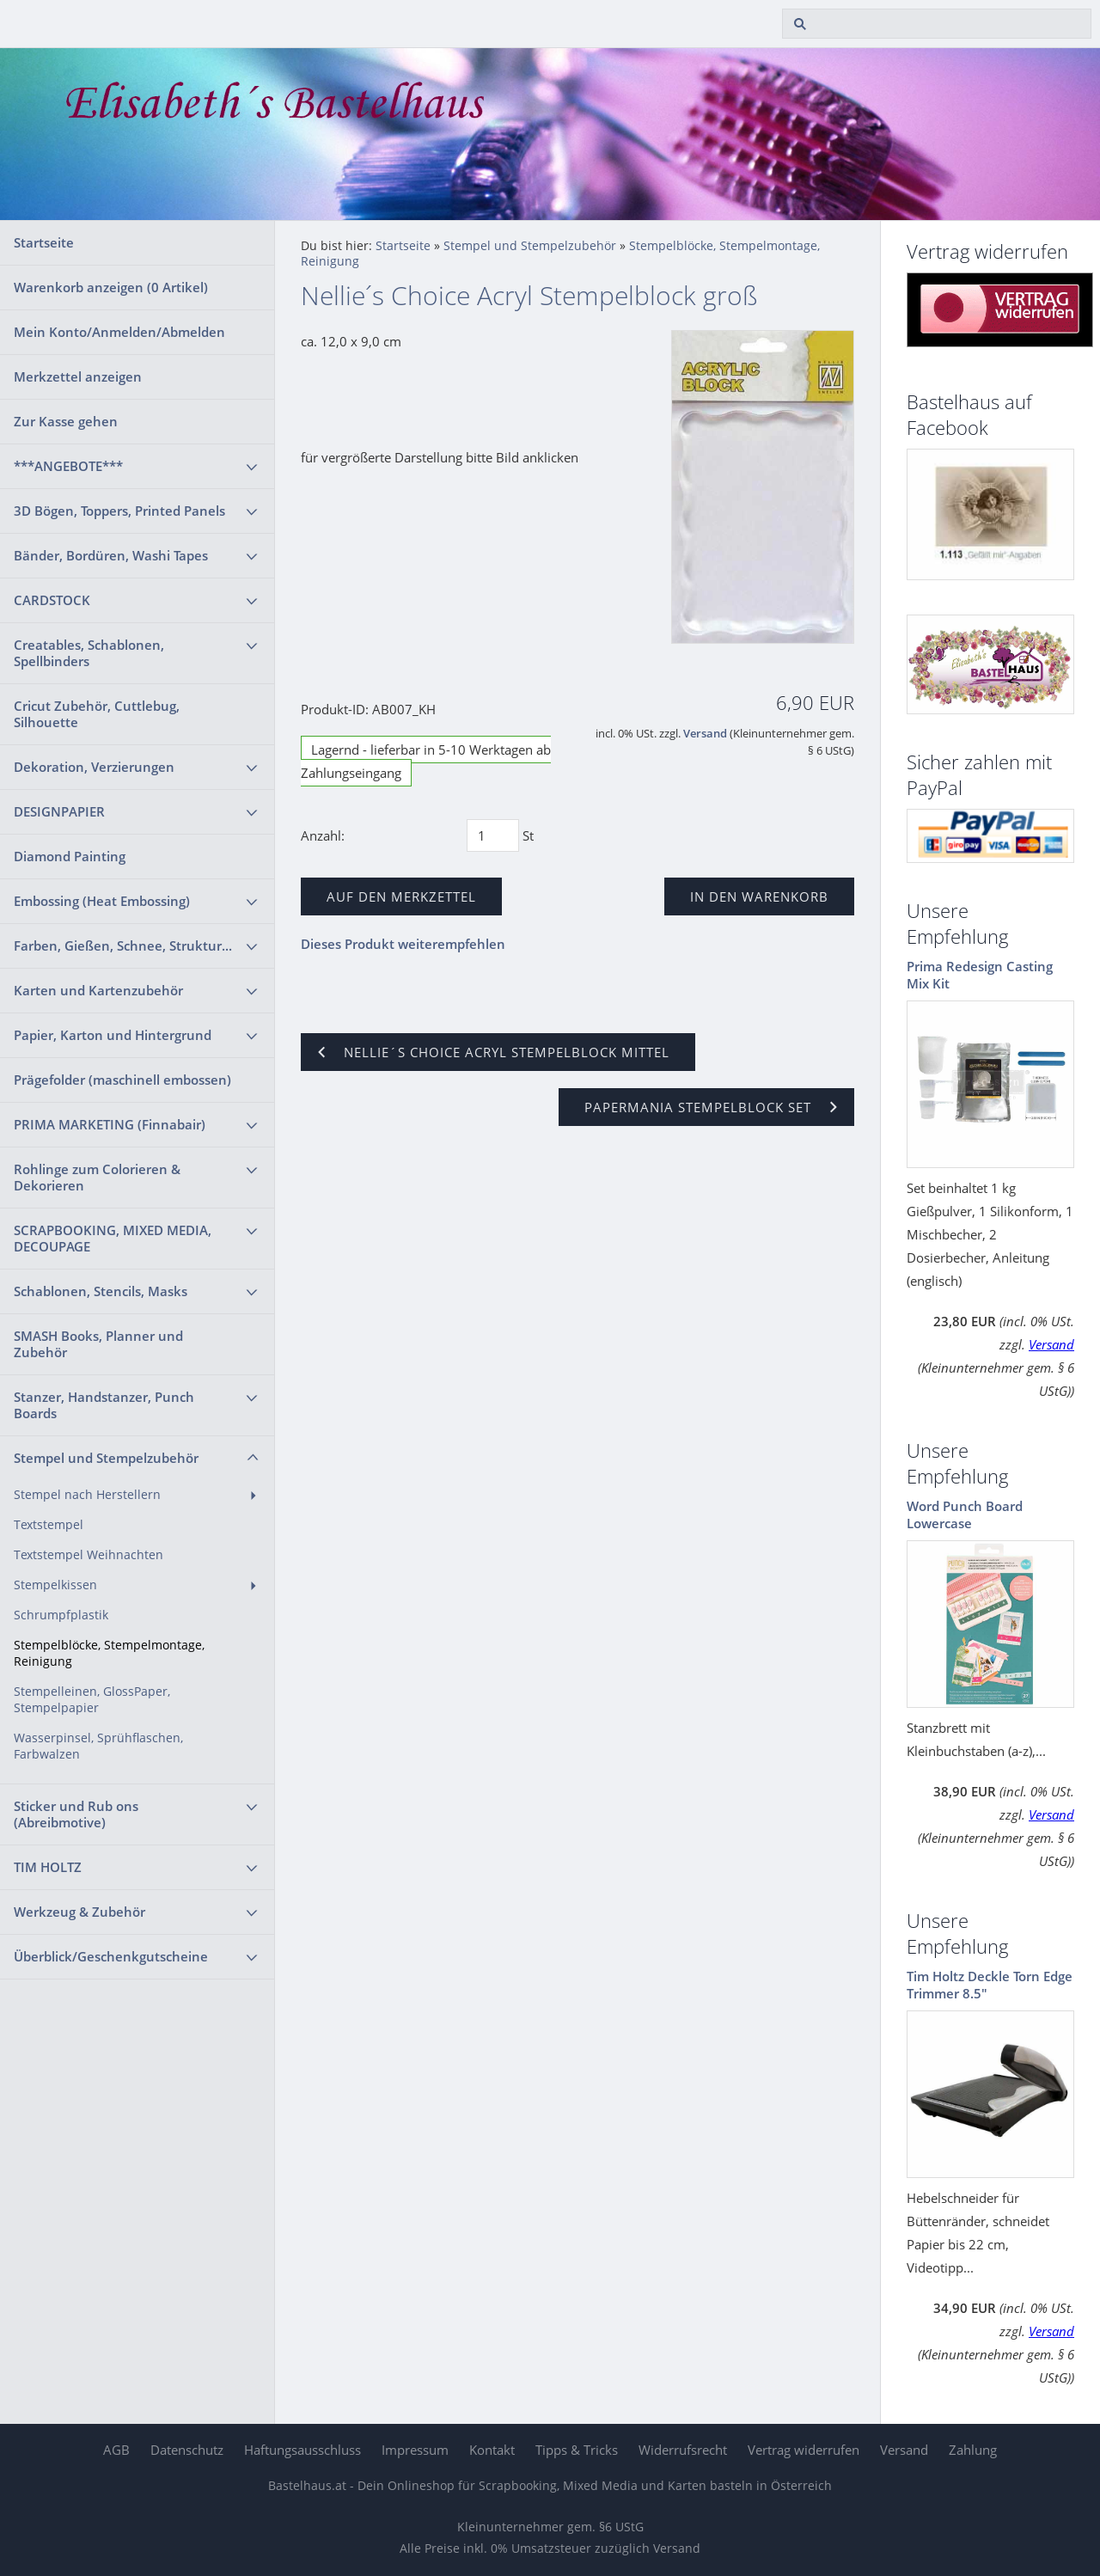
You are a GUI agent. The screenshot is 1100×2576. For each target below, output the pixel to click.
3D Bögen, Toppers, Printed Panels (119, 510)
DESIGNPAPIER (59, 811)
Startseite (44, 242)
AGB (116, 2449)
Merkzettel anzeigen (78, 376)
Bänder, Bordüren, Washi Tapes (111, 555)
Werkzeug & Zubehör (79, 1911)
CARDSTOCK (52, 600)
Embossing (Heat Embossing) (102, 900)
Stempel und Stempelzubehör (106, 1457)
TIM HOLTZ (48, 1866)
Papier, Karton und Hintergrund (112, 1034)
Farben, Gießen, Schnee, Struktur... (123, 945)
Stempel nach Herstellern (87, 1494)
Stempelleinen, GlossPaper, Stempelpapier (92, 1700)
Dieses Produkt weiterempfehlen (403, 943)
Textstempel (48, 1525)
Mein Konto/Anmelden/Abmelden (119, 331)
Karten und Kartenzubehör (98, 990)
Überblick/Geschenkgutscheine (111, 1956)
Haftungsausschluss (302, 2449)
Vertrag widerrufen (803, 2449)
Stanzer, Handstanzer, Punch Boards (104, 1405)
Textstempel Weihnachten (88, 1555)
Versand (705, 733)
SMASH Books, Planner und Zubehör (98, 1344)
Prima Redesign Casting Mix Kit (980, 975)
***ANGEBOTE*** (68, 465)
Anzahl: (323, 835)
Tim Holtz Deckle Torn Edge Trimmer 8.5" (989, 1984)
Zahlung (973, 2449)
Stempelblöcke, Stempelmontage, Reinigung (109, 1653)
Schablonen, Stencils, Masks (100, 1291)
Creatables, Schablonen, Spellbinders (89, 653)
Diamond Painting (69, 856)
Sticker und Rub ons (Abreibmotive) (76, 1814)
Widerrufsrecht (683, 2449)
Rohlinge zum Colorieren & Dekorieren (97, 1177)
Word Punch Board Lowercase (965, 1514)
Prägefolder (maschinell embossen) (122, 1079)
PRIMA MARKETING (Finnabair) (109, 1124)
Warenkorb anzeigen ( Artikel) (111, 287)
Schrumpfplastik (61, 1615)
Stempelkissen (55, 1585)
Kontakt (492, 2449)
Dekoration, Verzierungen (94, 766)
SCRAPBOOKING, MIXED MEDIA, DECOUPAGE (112, 1238)
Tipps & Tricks (576, 2449)
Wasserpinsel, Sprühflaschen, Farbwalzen (98, 1746)
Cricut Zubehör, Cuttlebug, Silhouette (97, 714)
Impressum (415, 2449)
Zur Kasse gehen (66, 421)
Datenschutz (186, 2449)
